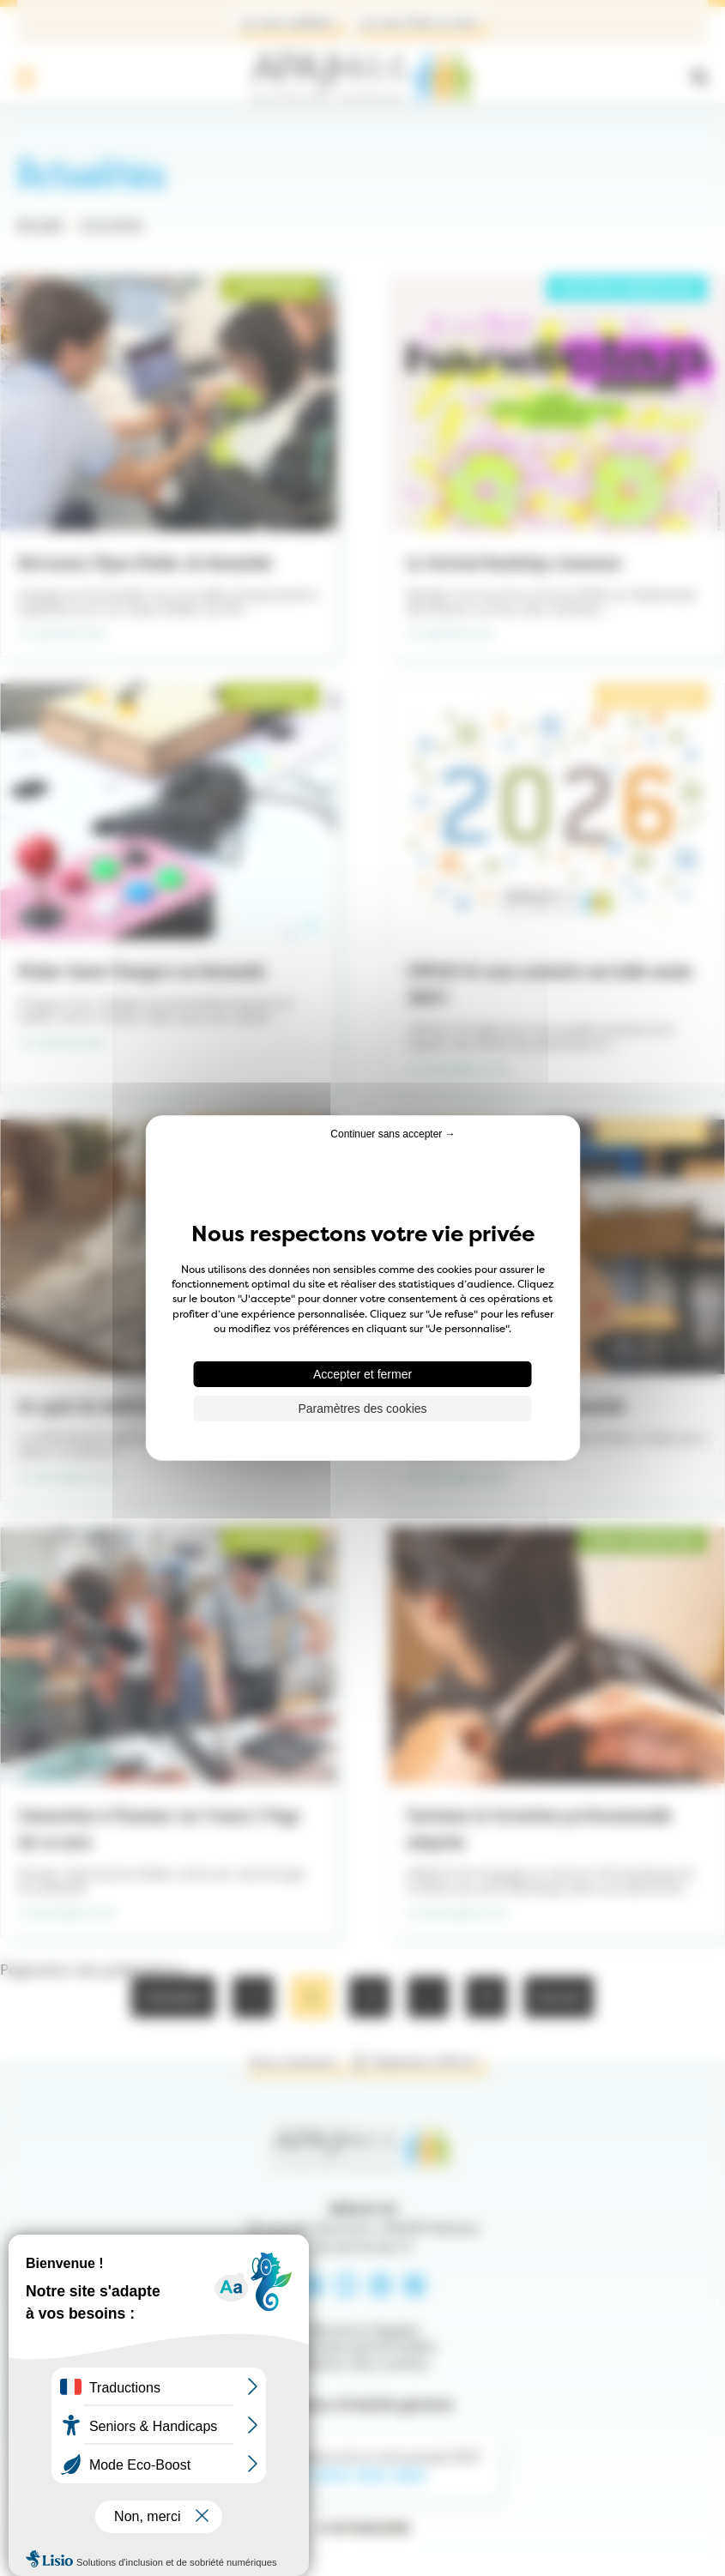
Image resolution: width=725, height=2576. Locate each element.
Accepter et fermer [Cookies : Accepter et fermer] (362, 1374)
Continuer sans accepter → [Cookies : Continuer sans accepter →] (392, 1134)
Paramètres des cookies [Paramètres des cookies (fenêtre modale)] (362, 1408)
